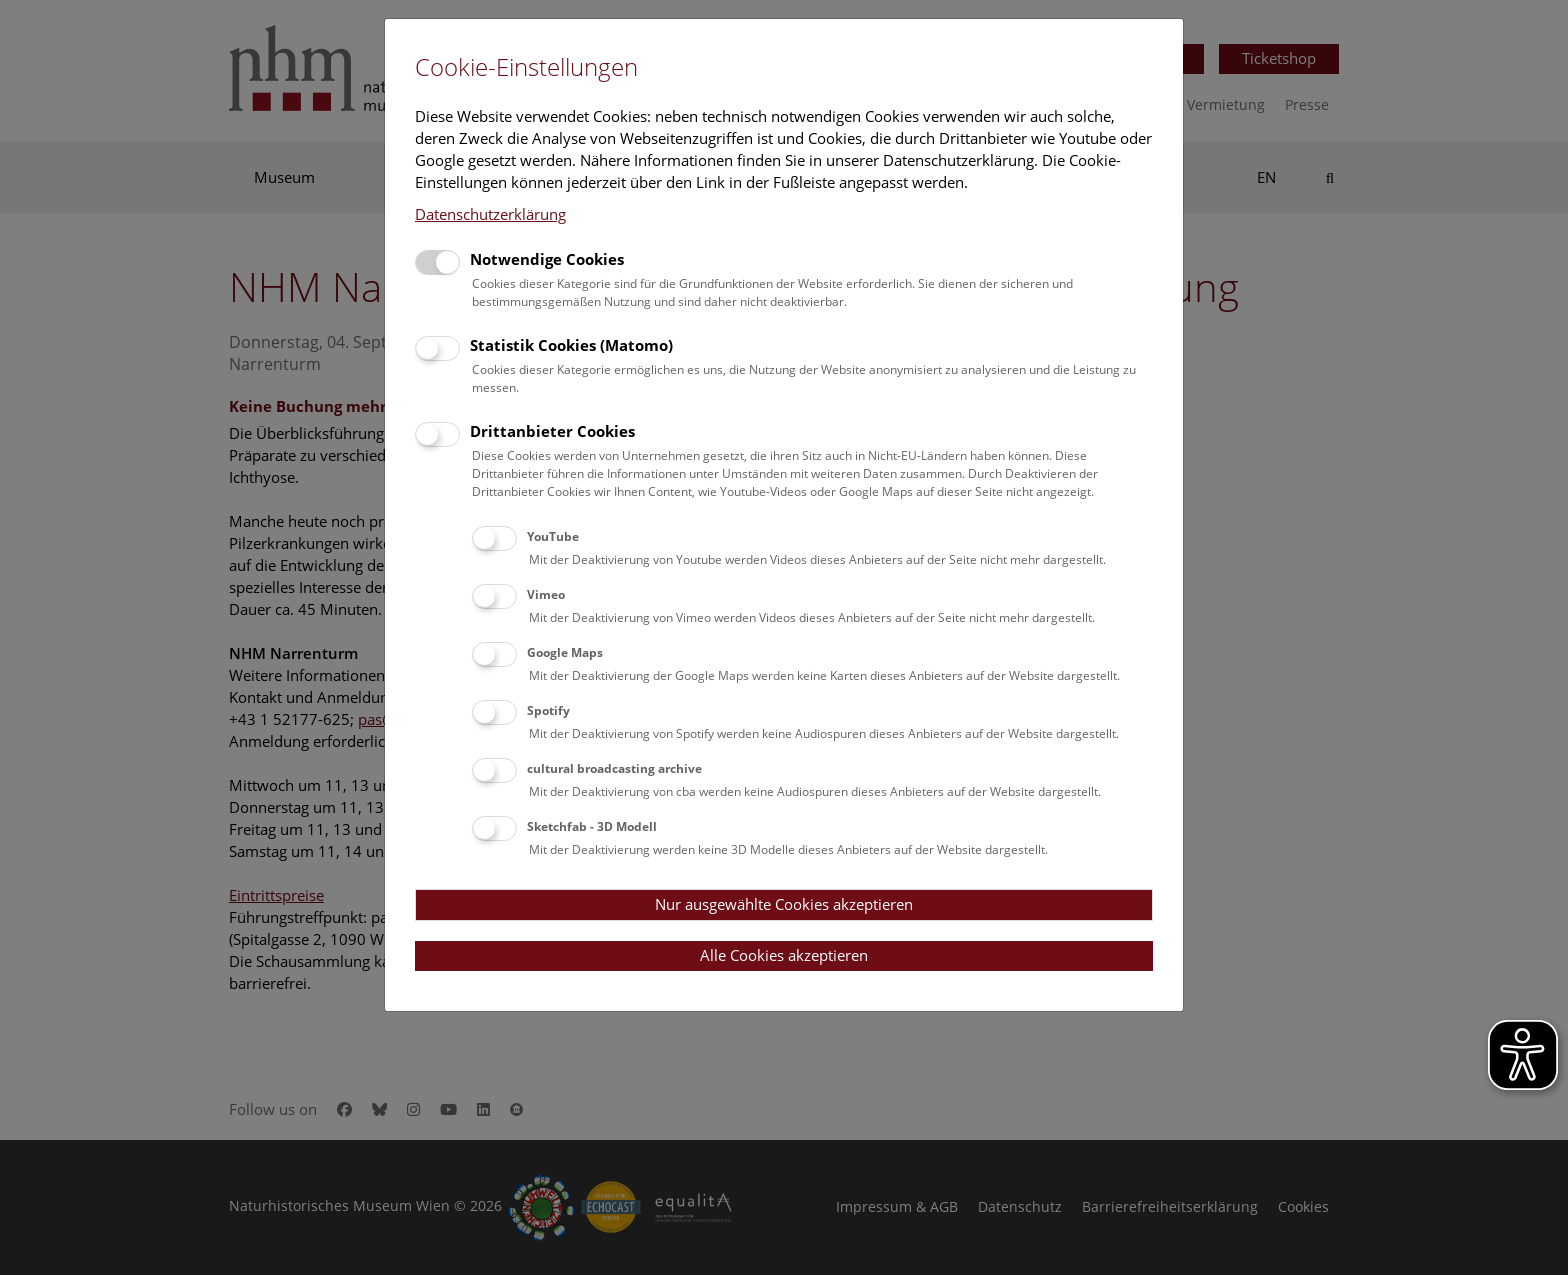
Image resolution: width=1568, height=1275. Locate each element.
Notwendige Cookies (547, 259)
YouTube (553, 536)
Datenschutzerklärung (490, 214)
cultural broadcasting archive (614, 768)
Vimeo (546, 594)
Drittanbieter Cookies (552, 431)
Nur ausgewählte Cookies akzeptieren (784, 904)
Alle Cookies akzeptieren (784, 955)
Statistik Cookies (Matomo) (571, 345)
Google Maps (565, 652)
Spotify (548, 710)
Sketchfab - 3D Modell (592, 826)
